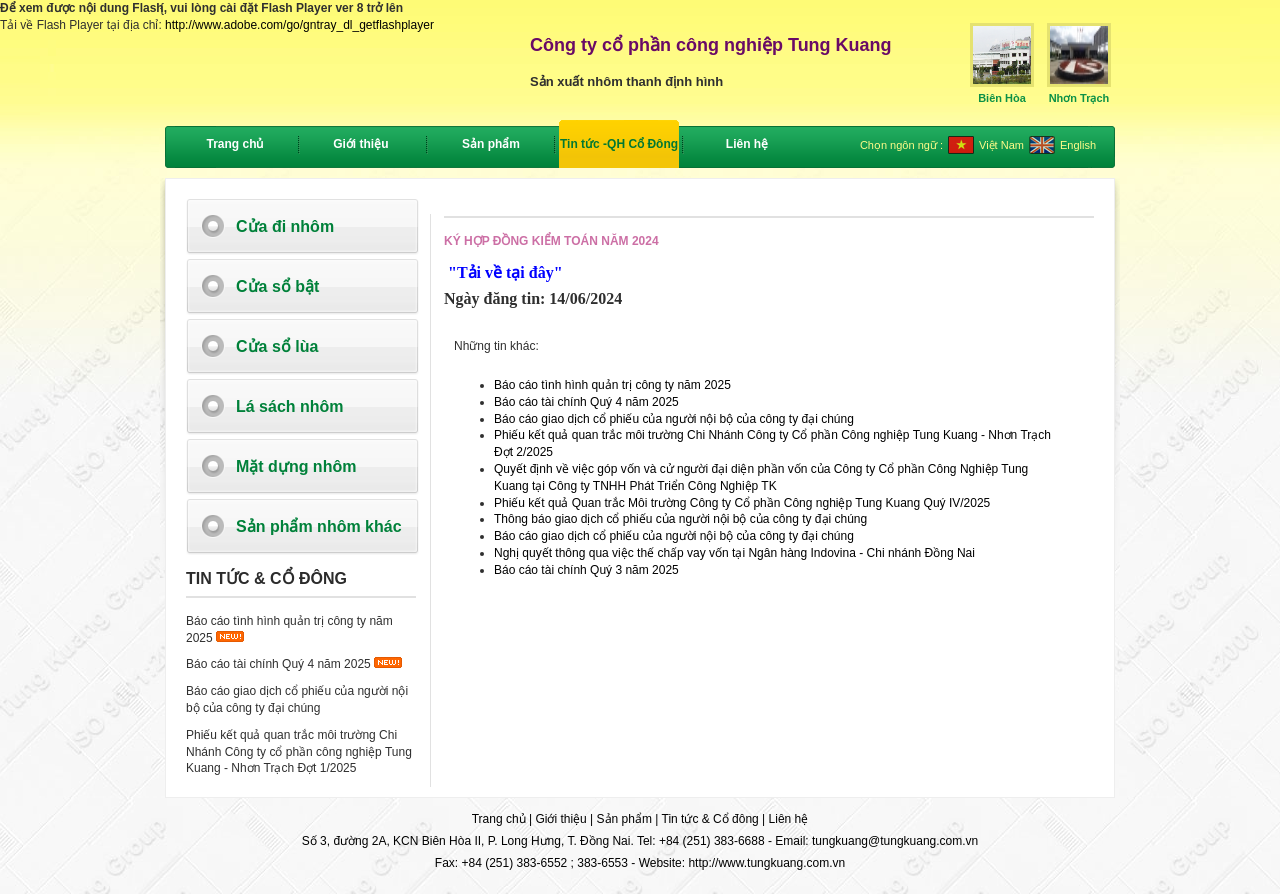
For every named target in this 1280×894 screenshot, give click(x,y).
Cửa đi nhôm (285, 226)
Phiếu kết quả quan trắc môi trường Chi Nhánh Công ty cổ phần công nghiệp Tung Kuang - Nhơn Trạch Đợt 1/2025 (299, 752)
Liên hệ (789, 819)
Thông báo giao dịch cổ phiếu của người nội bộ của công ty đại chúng (680, 519)
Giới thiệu (560, 819)
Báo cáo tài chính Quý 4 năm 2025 (278, 664)
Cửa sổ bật (277, 286)
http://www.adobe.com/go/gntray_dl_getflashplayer (299, 25)
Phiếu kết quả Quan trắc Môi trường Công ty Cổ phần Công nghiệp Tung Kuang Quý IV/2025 (742, 503)
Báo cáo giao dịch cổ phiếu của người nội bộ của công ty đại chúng (674, 419)
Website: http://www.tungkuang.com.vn (742, 863)
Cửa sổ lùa (277, 346)
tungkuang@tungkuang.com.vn (895, 841)
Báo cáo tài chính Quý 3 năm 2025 (586, 570)
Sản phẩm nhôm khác (319, 526)
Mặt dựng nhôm (296, 466)
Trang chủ (234, 144)
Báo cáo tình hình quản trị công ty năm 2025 (612, 385)
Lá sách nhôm (290, 406)
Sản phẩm (624, 819)
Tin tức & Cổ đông (710, 819)
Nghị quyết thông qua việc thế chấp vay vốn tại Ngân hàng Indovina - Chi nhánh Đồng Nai (734, 553)
